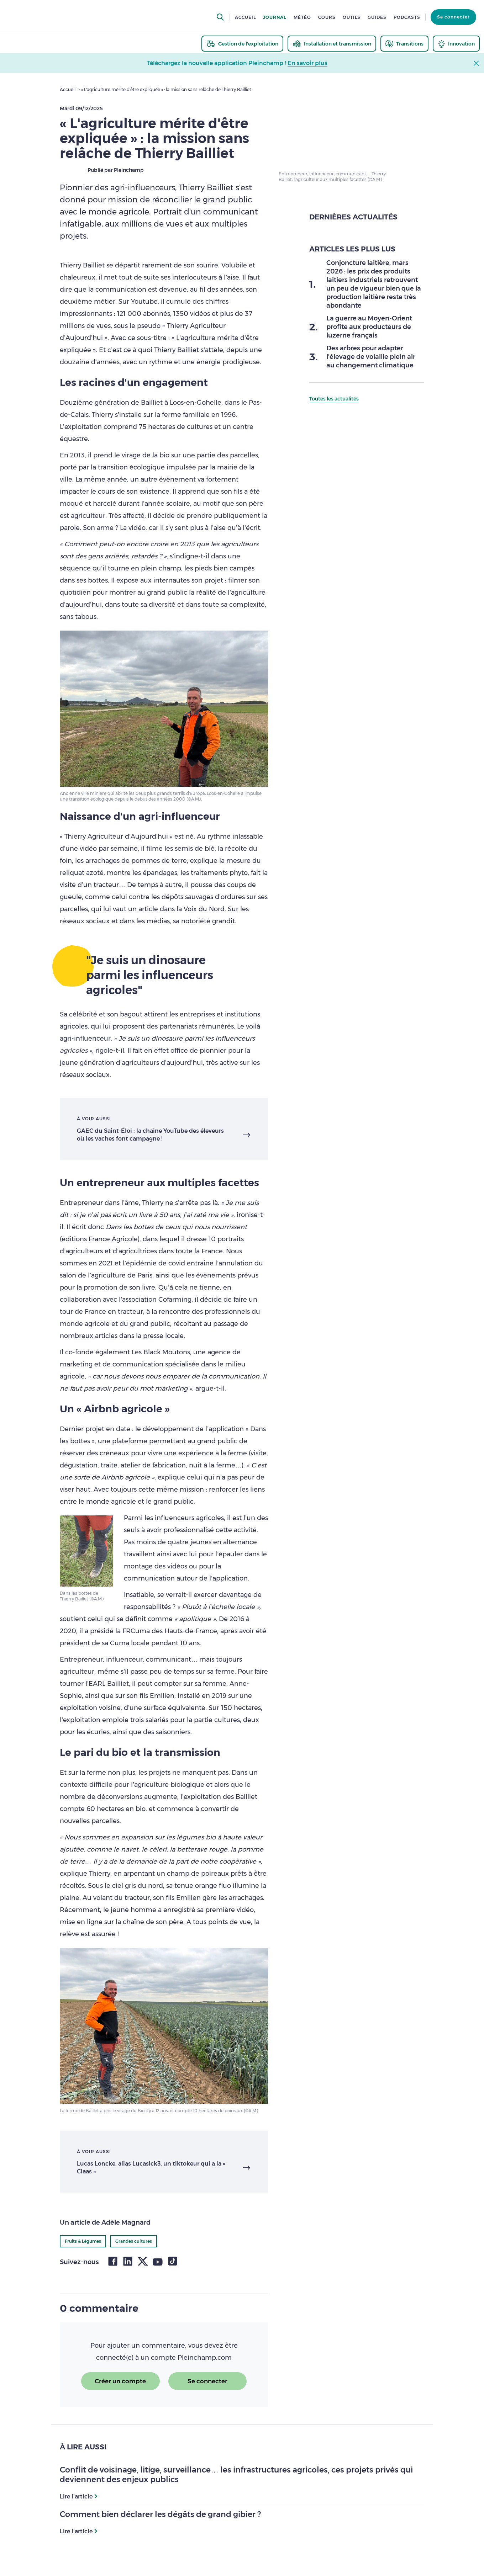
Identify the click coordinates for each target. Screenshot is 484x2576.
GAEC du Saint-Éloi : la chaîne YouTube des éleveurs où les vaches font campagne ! (150, 1134)
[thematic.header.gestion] (242, 44)
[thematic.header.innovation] (456, 44)
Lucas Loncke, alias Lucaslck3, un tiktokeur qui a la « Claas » (151, 2167)
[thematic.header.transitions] (404, 44)
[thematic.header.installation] (332, 44)
